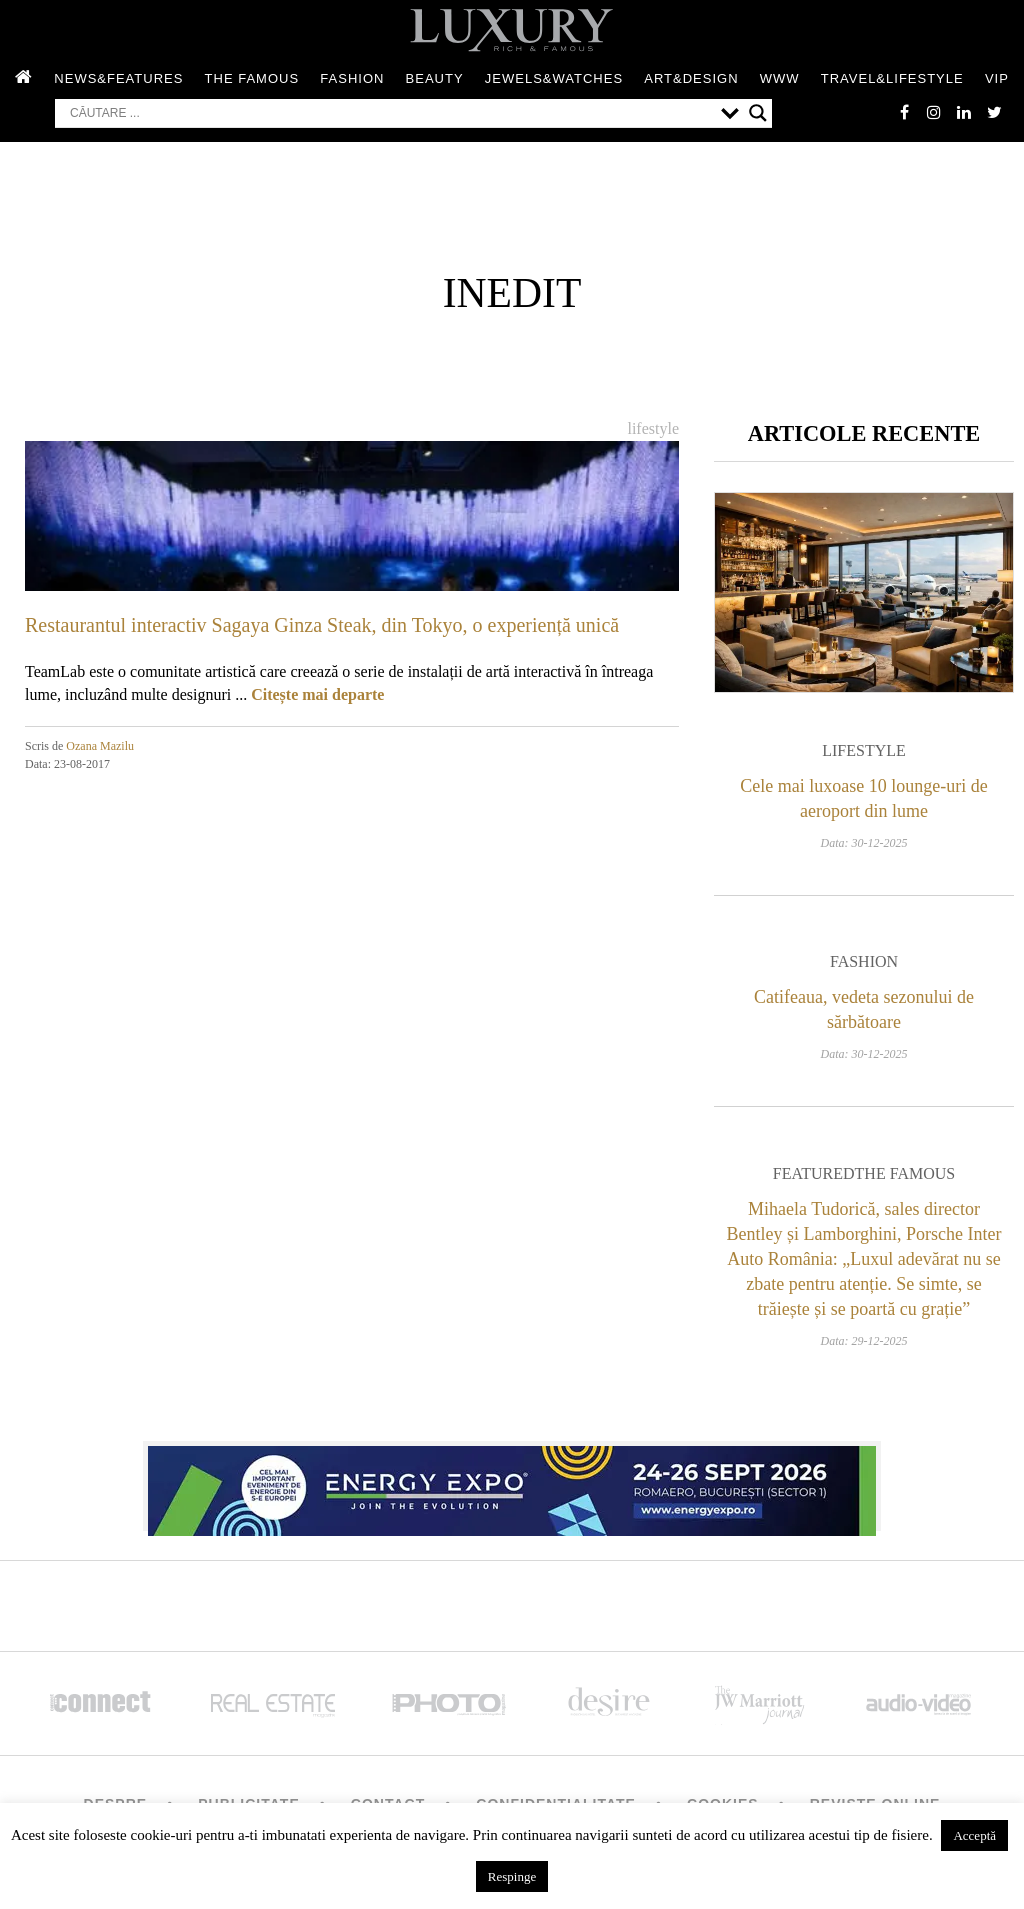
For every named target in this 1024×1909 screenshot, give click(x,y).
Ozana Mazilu (100, 746)
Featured (814, 1173)
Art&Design (691, 78)
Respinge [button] (512, 1876)
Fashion (352, 78)
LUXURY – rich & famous (512, 30)
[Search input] (390, 113)
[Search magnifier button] (758, 113)
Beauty (435, 78)
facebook (904, 112)
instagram (934, 112)
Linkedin (964, 112)
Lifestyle (653, 428)
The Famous (252, 78)
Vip (997, 78)
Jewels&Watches (554, 78)
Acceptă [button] (974, 1835)
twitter (994, 112)
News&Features (118, 78)
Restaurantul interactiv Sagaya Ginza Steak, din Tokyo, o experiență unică (322, 625)
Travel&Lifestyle (892, 78)
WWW (780, 78)
